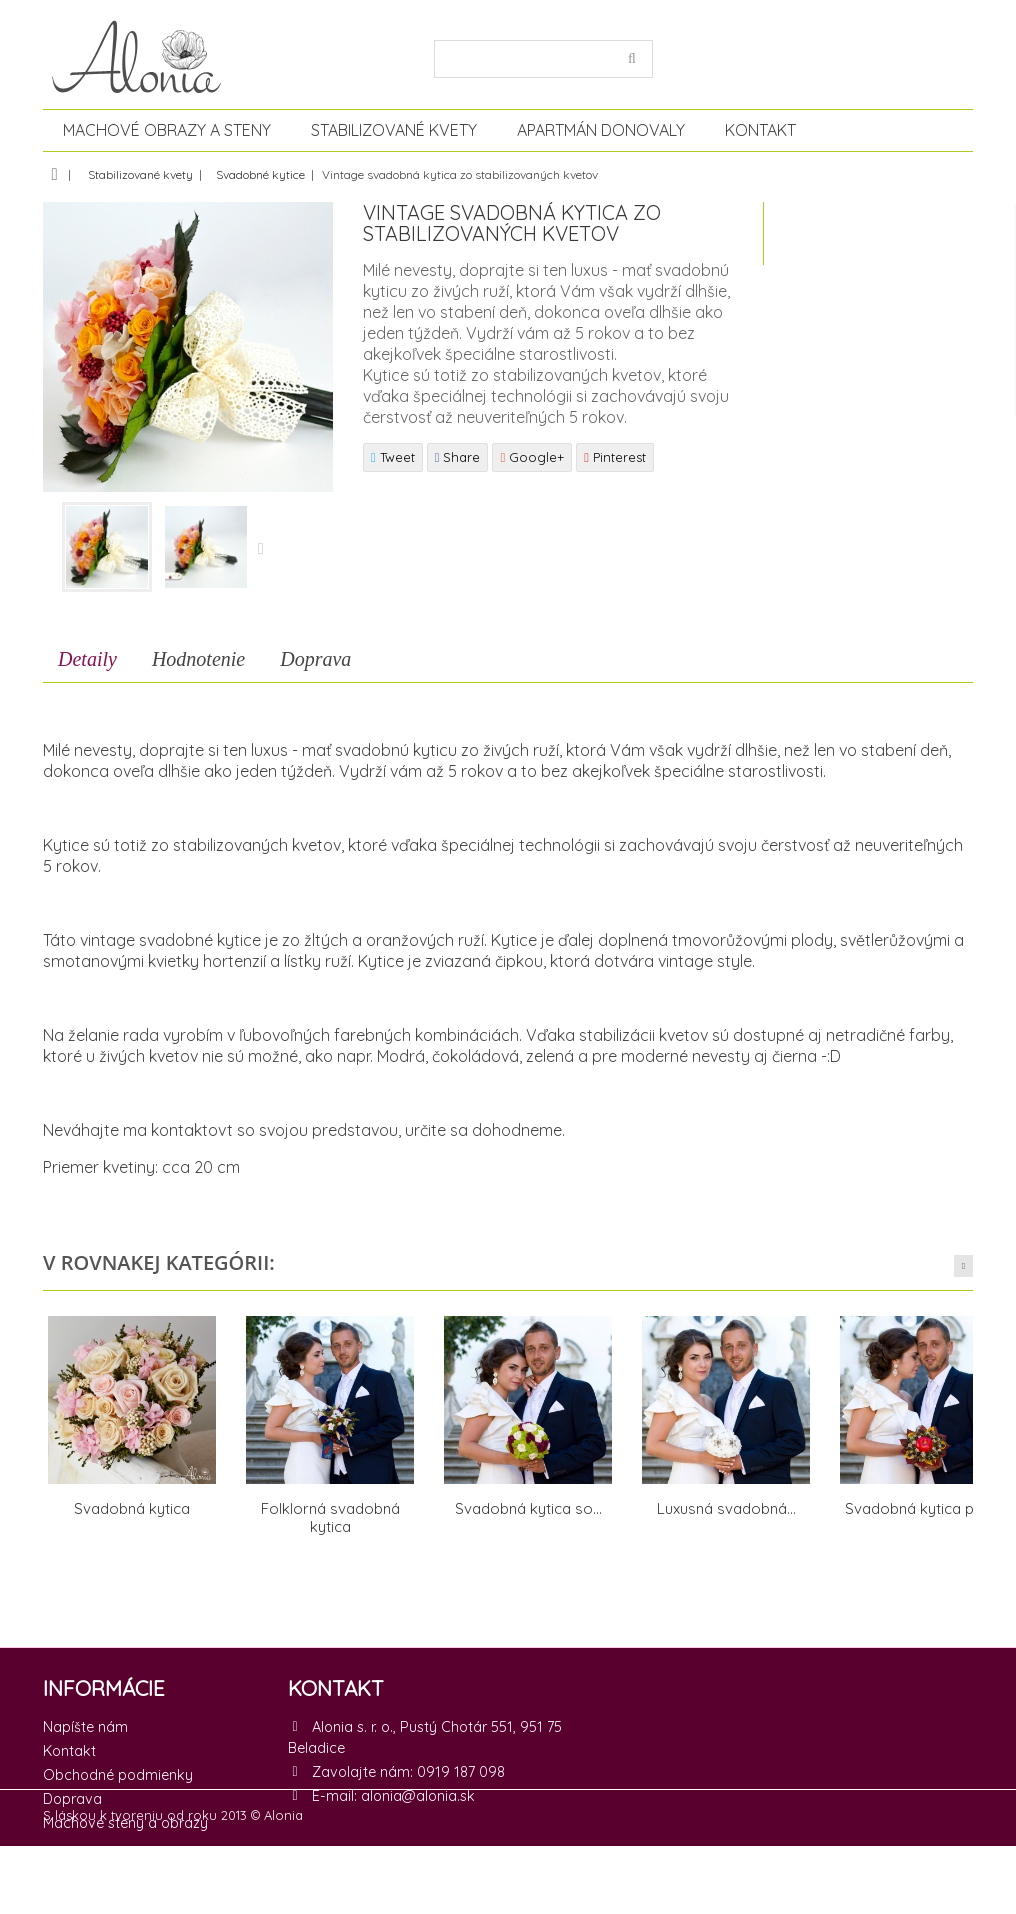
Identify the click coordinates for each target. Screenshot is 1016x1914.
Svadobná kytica (132, 1508)
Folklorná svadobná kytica (330, 1517)
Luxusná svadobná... (726, 1508)
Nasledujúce (263, 550)
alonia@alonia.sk (418, 1796)
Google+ (532, 457)
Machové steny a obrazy (125, 1823)
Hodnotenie (198, 659)
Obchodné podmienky (118, 1775)
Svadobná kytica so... (528, 1508)
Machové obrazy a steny (167, 130)
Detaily (87, 659)
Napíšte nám (85, 1727)
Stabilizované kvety (394, 130)
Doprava (315, 659)
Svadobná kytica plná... (924, 1508)
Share (458, 457)
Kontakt (760, 130)
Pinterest (615, 457)
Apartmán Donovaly (601, 130)
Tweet (393, 457)
